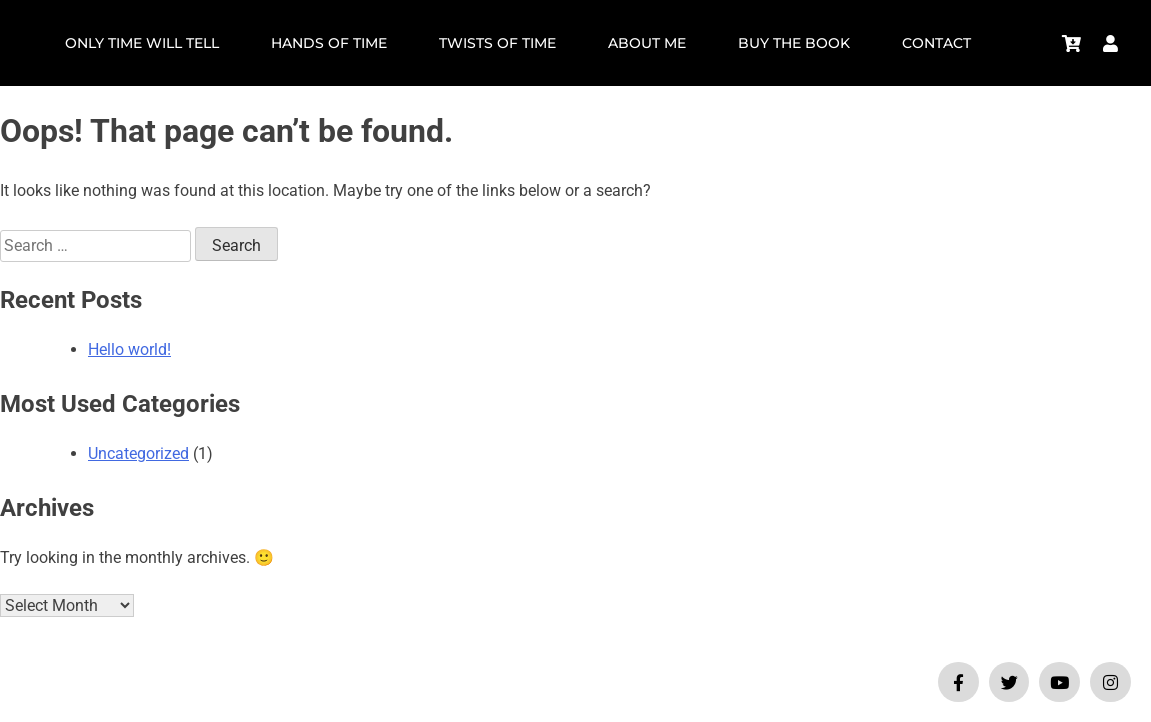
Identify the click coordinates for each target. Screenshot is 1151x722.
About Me (647, 43)
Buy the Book (794, 43)
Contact (936, 43)
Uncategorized (138, 453)
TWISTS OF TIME (497, 43)
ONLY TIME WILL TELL (142, 43)
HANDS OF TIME (329, 43)
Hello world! (129, 349)
